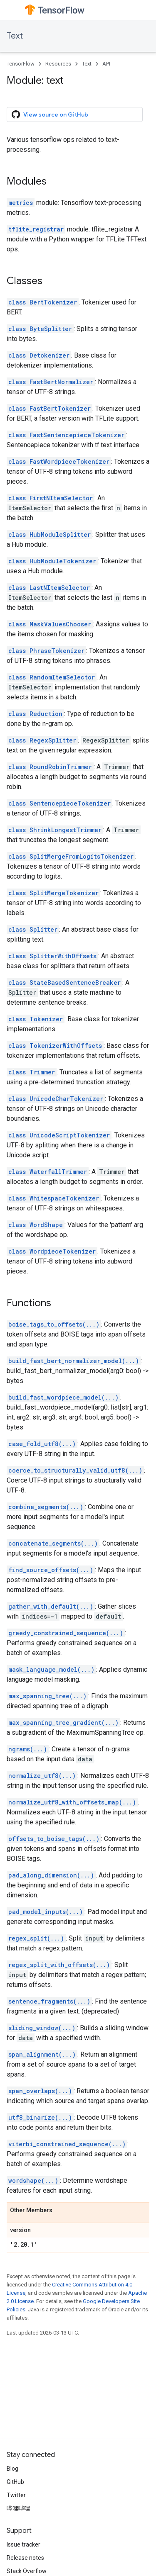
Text (15, 36)
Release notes (25, 2557)
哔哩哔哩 (18, 2508)
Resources (58, 64)
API (106, 64)
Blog (12, 2468)
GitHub (15, 2482)
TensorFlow (21, 64)
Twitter (16, 2495)
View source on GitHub (50, 114)
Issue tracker (23, 2544)
